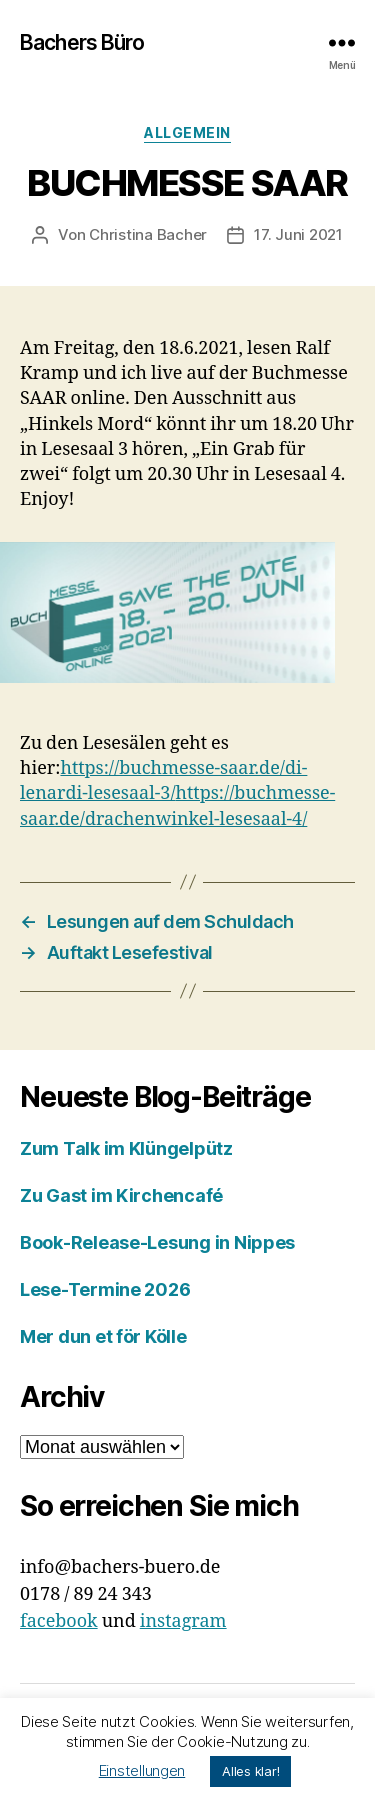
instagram (183, 1621)
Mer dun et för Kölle (103, 1336)
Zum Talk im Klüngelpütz (126, 1148)
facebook (59, 1621)
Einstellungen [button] (142, 1770)
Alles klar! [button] (250, 1771)
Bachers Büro (82, 42)
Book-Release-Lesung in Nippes (157, 1242)
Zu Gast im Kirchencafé (121, 1195)
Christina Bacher (148, 234)
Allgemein (187, 132)
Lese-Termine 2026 (105, 1289)
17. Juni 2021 (298, 234)
